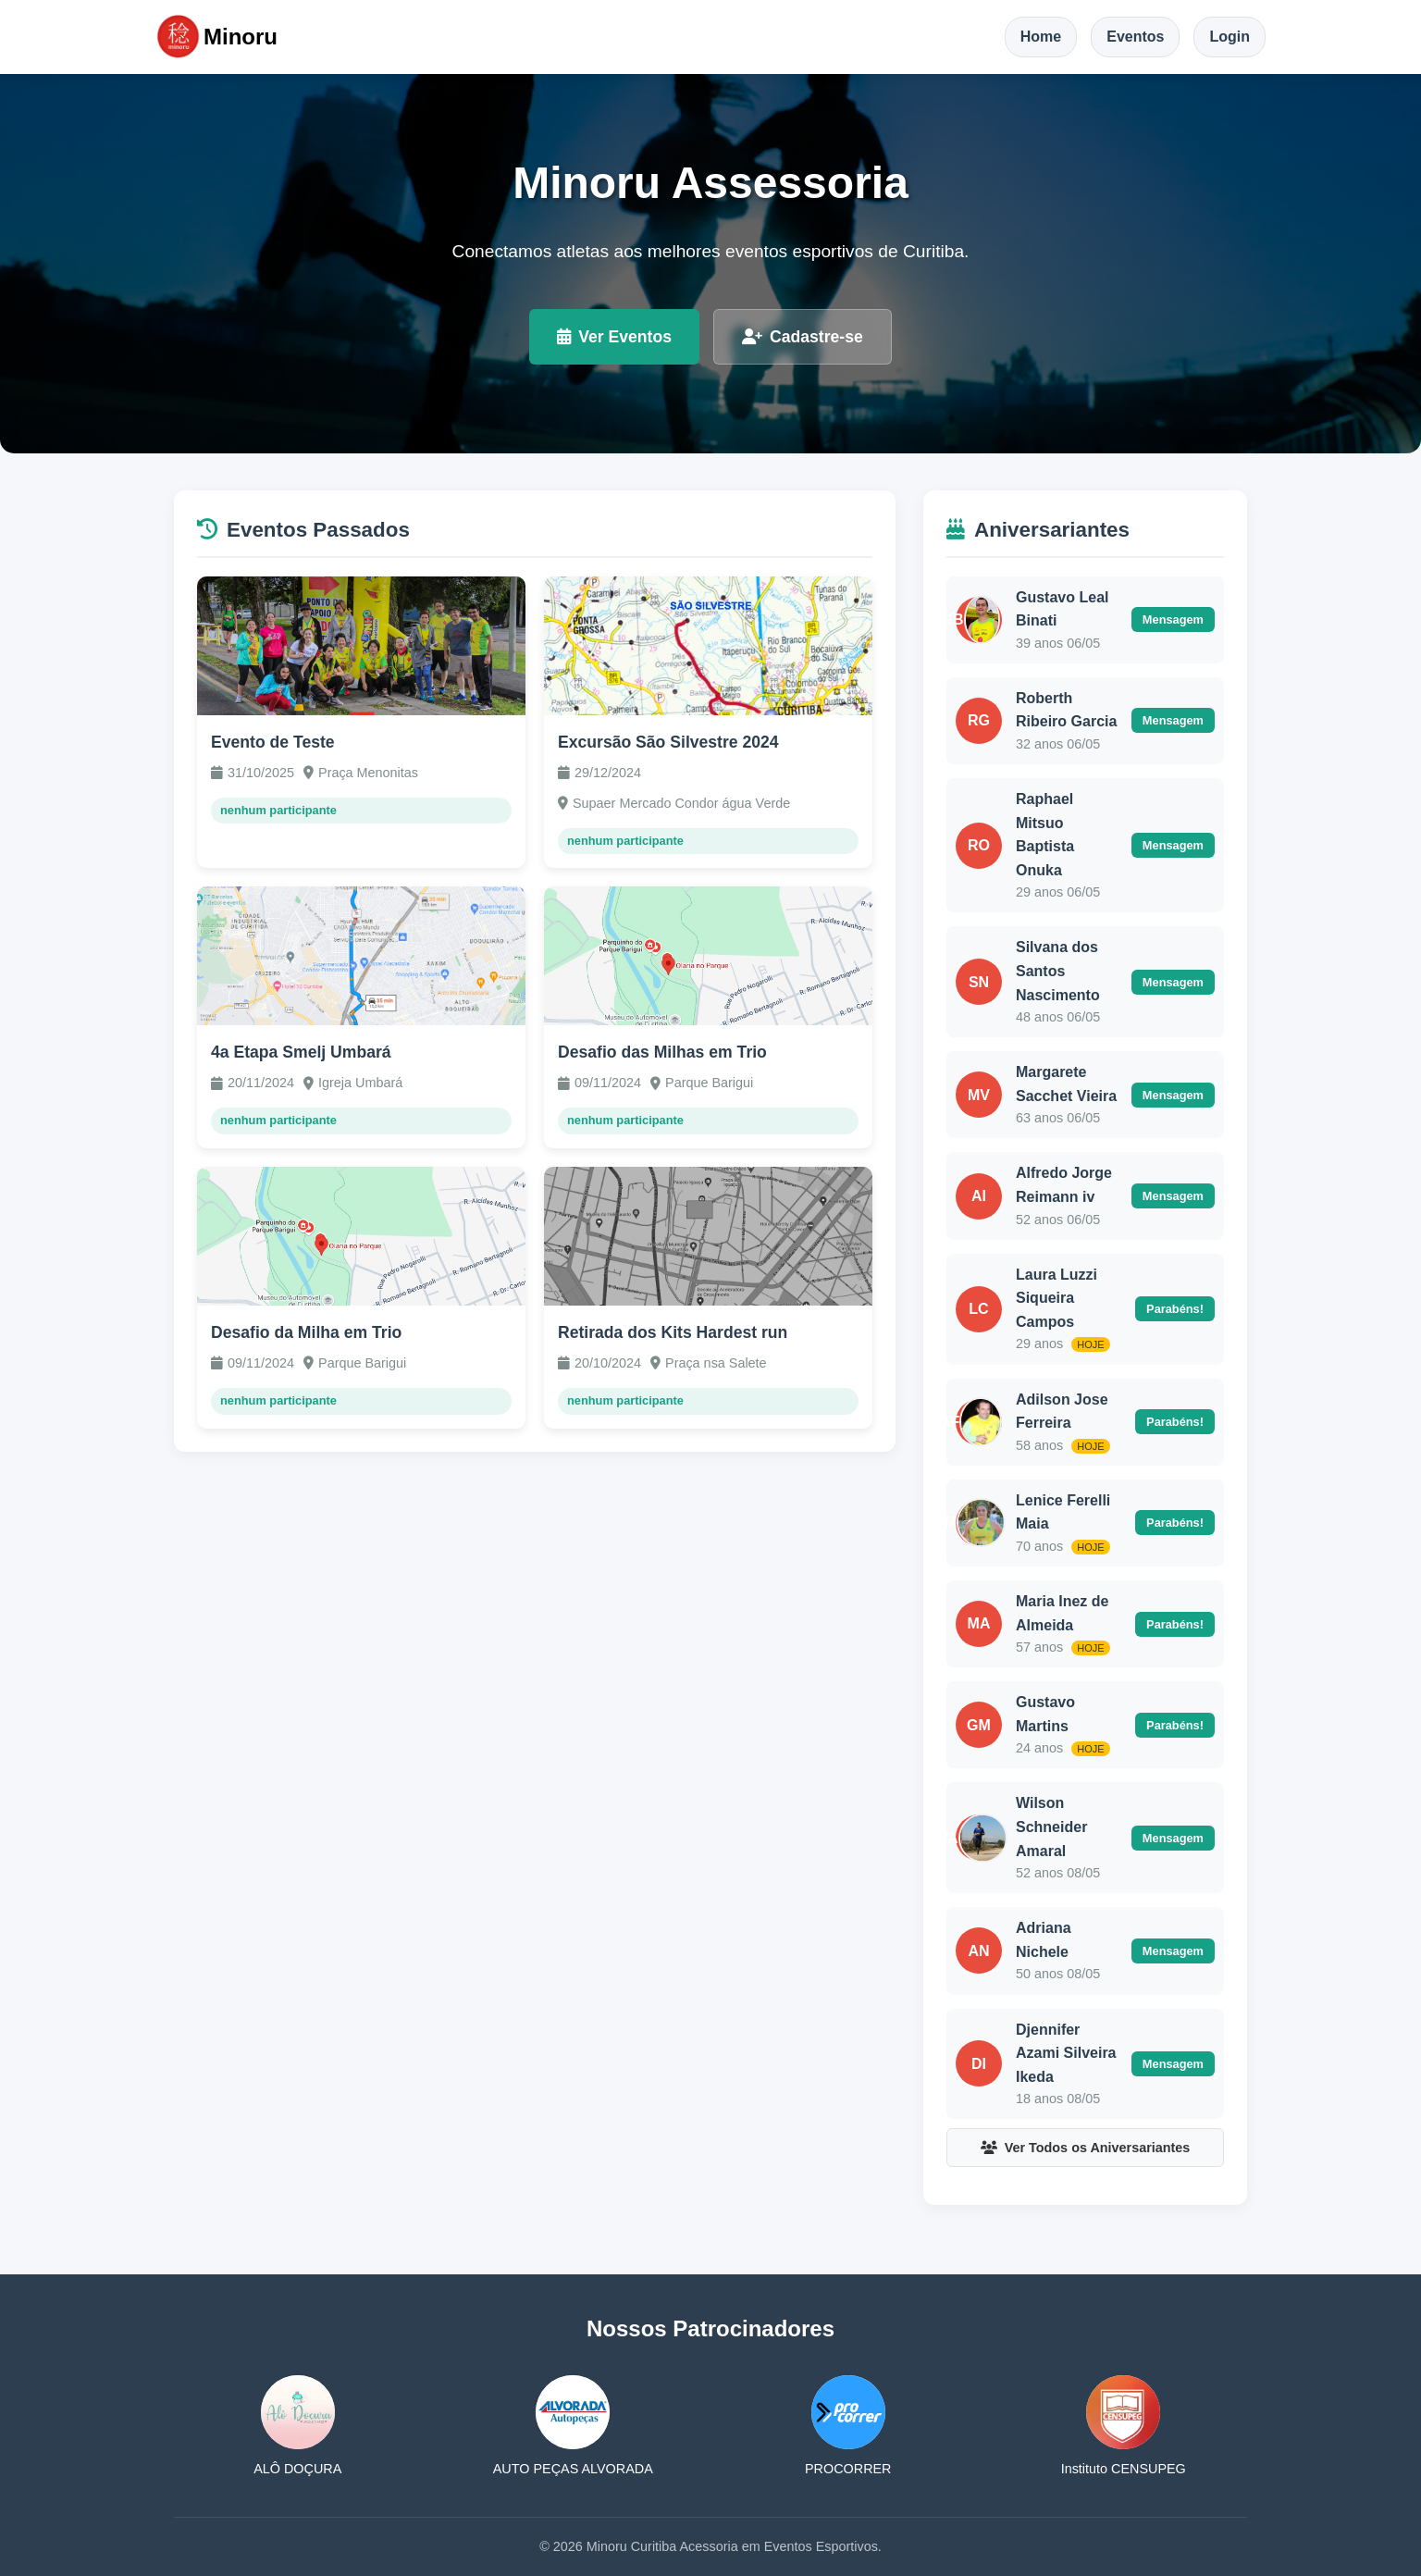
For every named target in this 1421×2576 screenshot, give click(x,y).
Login (1229, 36)
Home (1040, 36)
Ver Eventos (614, 337)
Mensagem (1173, 619)
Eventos (1135, 36)
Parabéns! (1175, 1309)
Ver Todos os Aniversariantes (1086, 2147)
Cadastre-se (802, 337)
